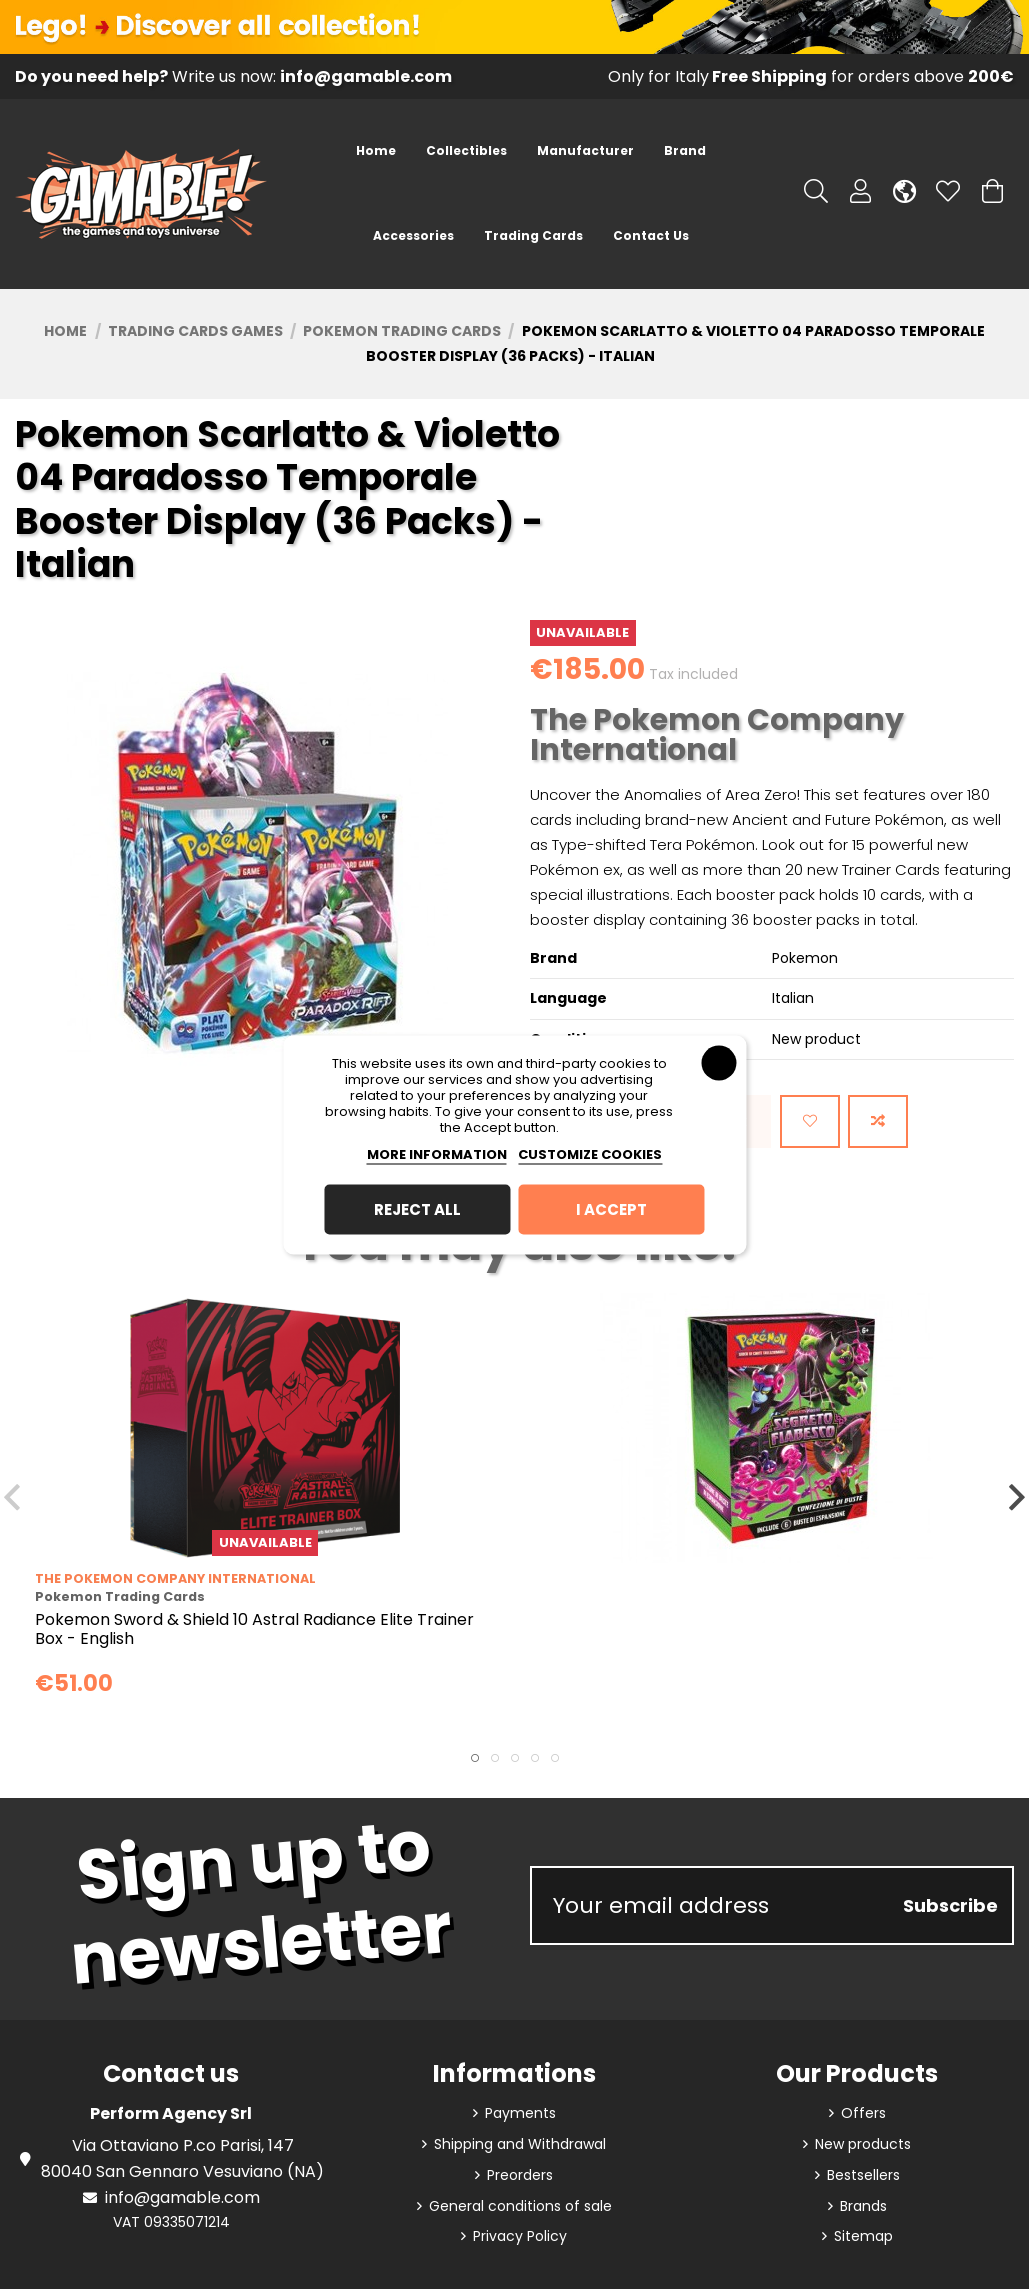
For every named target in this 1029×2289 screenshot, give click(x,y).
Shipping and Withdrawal (520, 2144)
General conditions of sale (520, 2206)
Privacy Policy (520, 2236)
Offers (863, 2113)
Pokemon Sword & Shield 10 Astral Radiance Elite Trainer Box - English (254, 1629)
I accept (611, 1208)
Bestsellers (863, 2175)
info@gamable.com (182, 2197)
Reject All (417, 1208)
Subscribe (950, 1905)
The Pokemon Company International (717, 735)
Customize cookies (590, 1153)
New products (863, 2144)
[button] (466, 151)
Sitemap (863, 2236)
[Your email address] (711, 1905)
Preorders (520, 2175)
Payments (520, 2113)
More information (437, 1153)
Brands (863, 2206)
